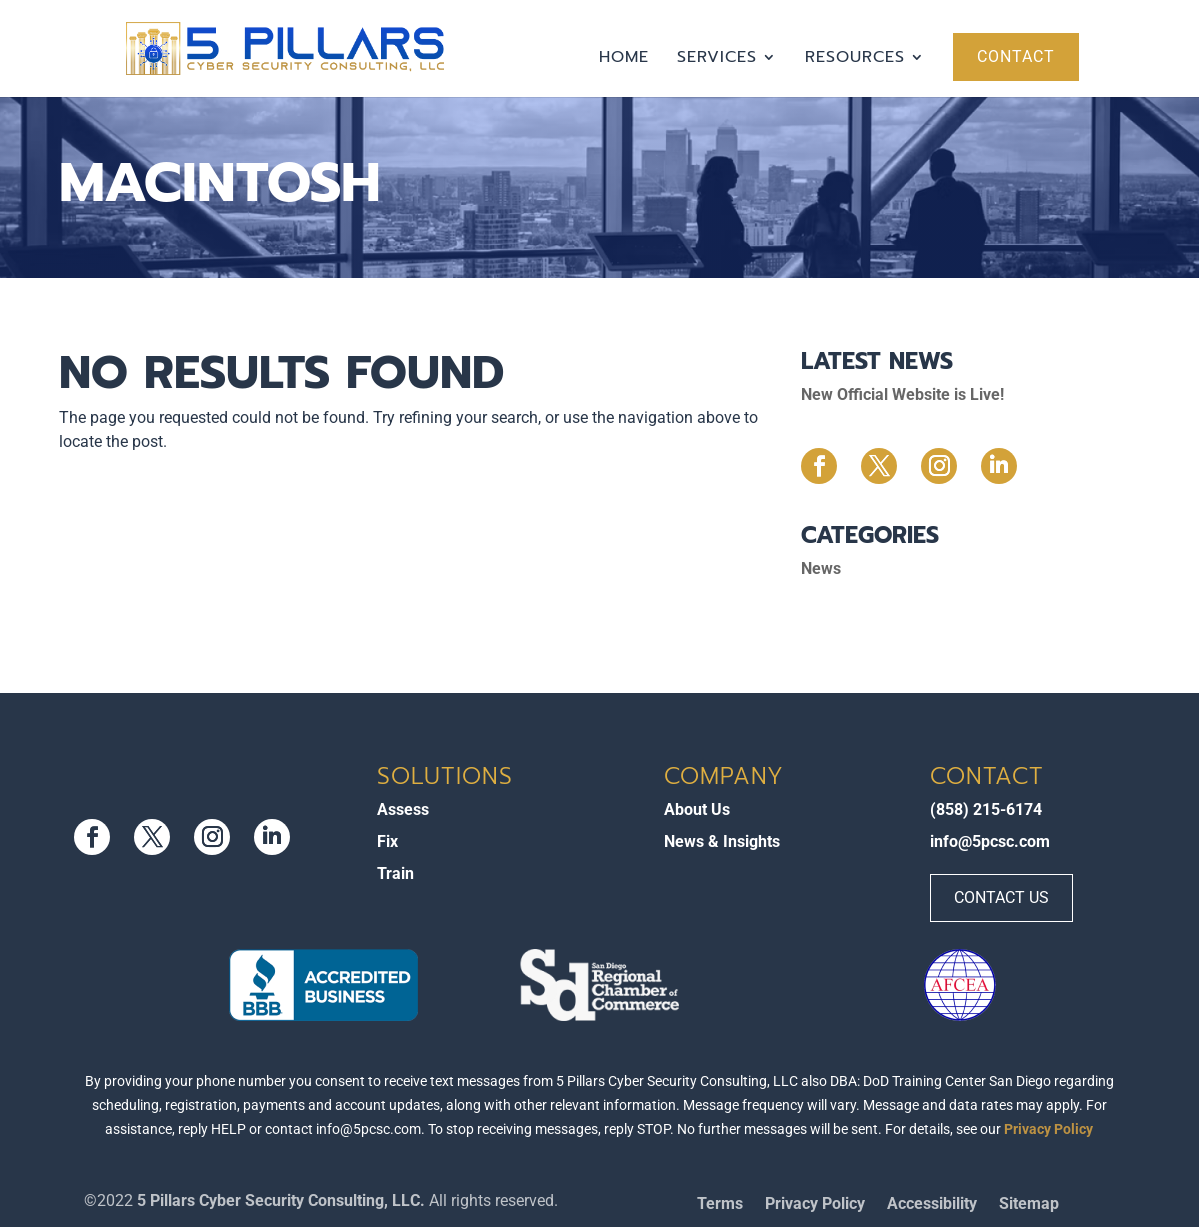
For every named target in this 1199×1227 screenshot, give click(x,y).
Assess (403, 809)
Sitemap (1029, 1205)
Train (395, 873)
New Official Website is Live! (902, 394)
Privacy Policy (1048, 1129)
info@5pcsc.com (990, 841)
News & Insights (722, 841)
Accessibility (932, 1205)
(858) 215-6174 (986, 809)
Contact (1016, 56)
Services (717, 59)
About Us (697, 809)
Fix (387, 841)
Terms (720, 1205)
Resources (855, 59)
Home (624, 59)
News (821, 568)
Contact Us (1001, 897)
